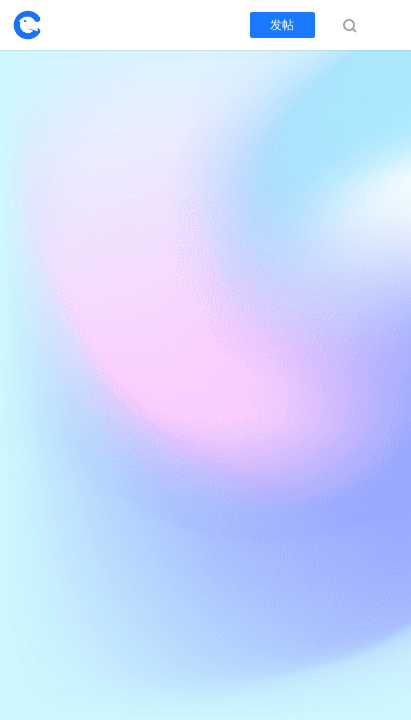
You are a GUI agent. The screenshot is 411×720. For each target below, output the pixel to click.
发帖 (282, 25)
